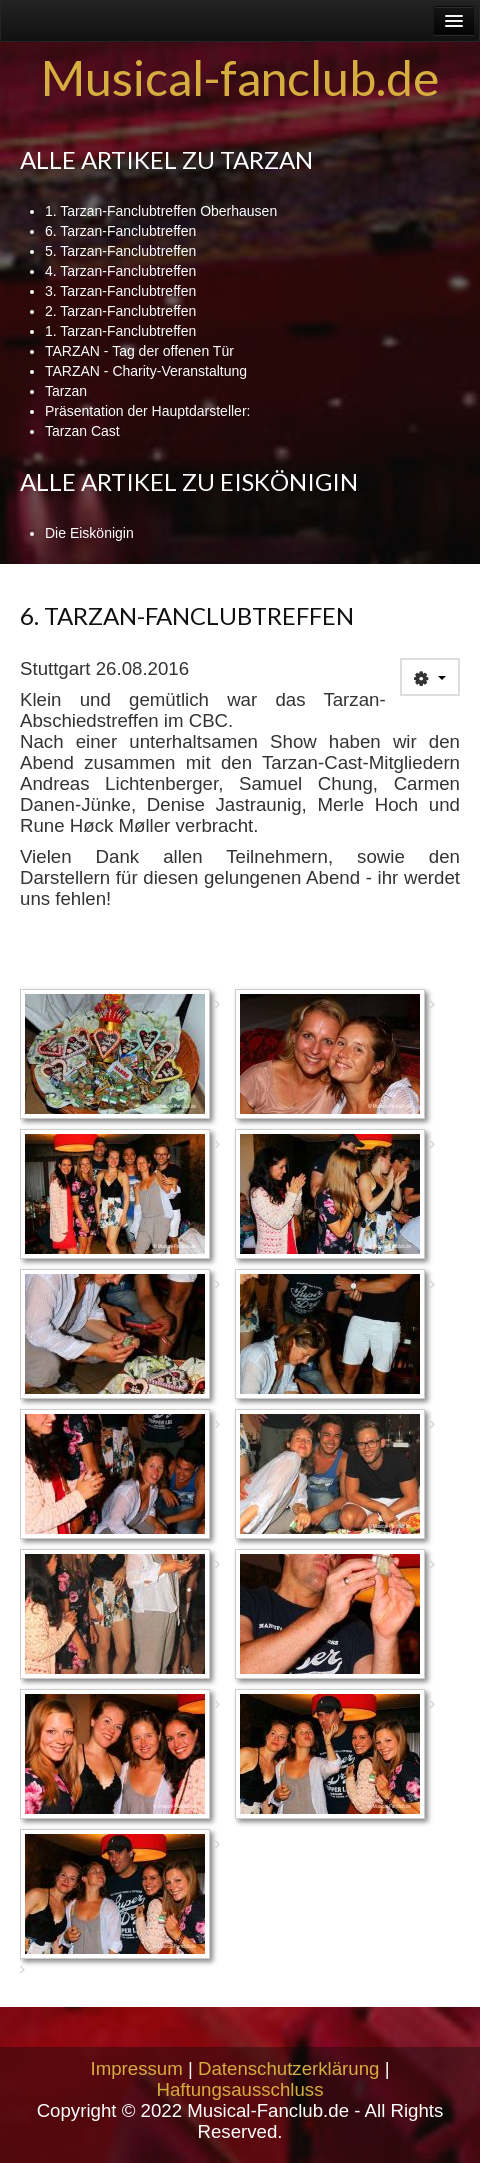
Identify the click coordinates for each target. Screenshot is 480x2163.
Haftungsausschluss (240, 2089)
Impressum (137, 2068)
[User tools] (430, 677)
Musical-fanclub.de (240, 77)
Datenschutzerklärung (288, 2068)
